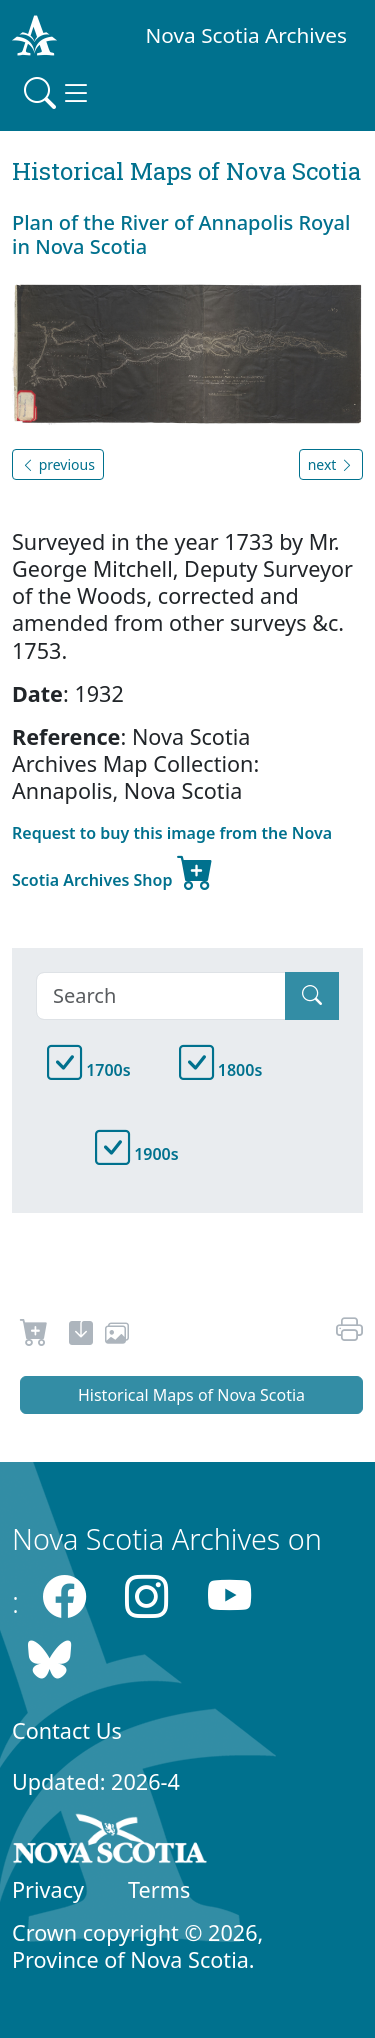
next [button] (331, 464)
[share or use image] (117, 1336)
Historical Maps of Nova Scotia (191, 1395)
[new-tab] (81, 1336)
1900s (137, 1154)
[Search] (161, 996)
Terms (159, 1889)
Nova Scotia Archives (246, 35)
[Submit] (312, 996)
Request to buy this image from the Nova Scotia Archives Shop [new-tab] (172, 859)
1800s (221, 1070)
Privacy (48, 1889)
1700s (89, 1070)
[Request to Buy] (34, 1336)
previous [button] (58, 464)
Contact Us (67, 1730)
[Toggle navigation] (58, 93)
